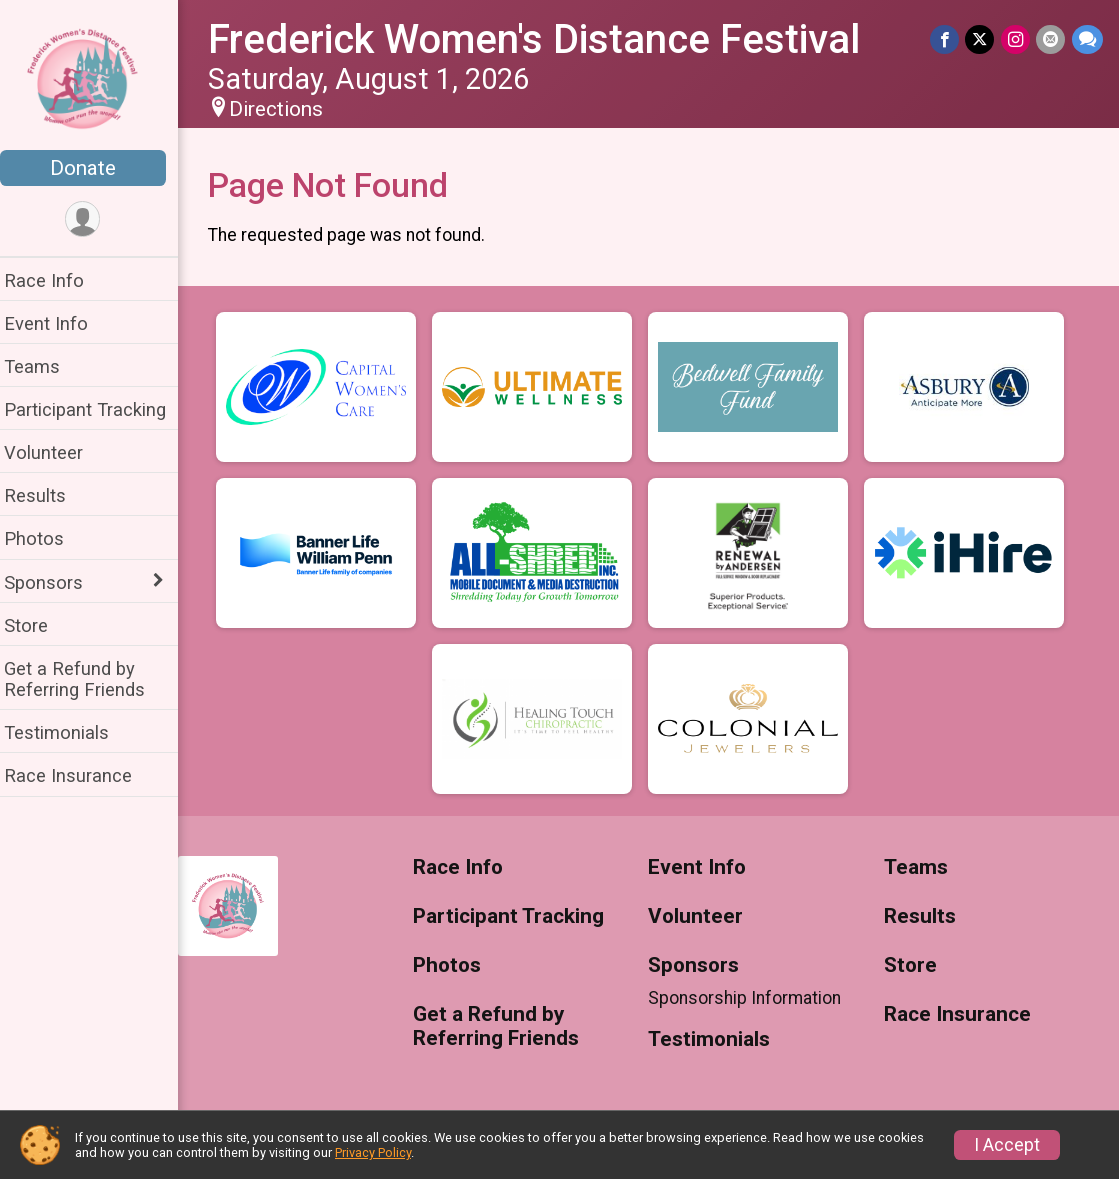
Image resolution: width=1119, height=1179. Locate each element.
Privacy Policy (373, 1152)
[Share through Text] (1087, 39)
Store (38, 625)
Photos (46, 538)
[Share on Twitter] (981, 39)
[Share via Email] (1051, 39)
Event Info (58, 323)
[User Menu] (95, 219)
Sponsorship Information (751, 998)
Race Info (56, 280)
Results (47, 495)
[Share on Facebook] (946, 39)
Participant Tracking (97, 409)
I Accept (1007, 1145)
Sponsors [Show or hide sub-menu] (55, 582)
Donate (95, 168)
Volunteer (55, 452)
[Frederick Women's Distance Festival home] (95, 77)
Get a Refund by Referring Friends (86, 679)
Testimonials (68, 732)
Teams (44, 366)
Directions (288, 109)
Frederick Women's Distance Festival (546, 39)
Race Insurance (80, 775)
